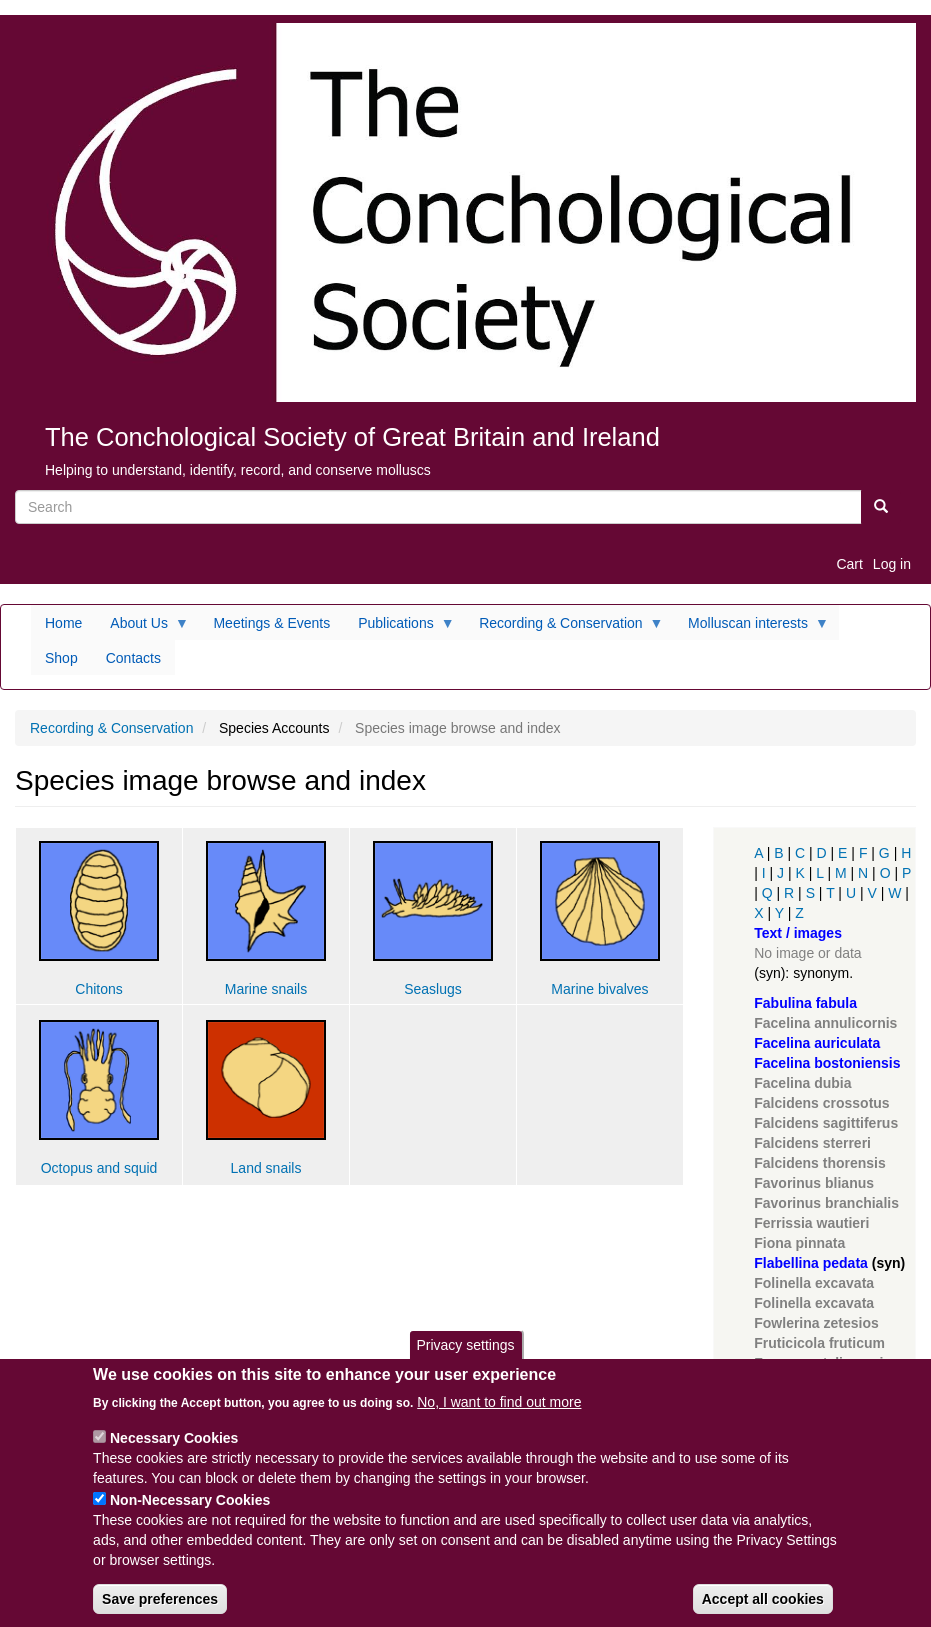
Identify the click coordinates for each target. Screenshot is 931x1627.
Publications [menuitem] (399, 628)
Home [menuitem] (63, 623)
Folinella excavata (814, 1283)
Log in (892, 564)
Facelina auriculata (817, 1043)
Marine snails (266, 989)
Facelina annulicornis (825, 1023)
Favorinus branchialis (826, 1203)
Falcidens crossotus (821, 1103)
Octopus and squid (99, 1168)
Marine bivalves (599, 989)
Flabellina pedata (811, 1263)
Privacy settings (465, 1362)
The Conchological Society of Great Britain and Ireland (352, 437)
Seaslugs (433, 989)
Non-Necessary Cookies (190, 1516)
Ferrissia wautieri (811, 1223)
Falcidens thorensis (819, 1163)
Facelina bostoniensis (827, 1063)
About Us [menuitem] (142, 628)
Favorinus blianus (814, 1183)
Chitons (98, 989)
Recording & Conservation (111, 728)
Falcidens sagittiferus (826, 1123)
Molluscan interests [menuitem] (751, 628)
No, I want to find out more (499, 1418)
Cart (849, 564)
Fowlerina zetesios (816, 1323)
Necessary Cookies (174, 1454)
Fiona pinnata (799, 1243)
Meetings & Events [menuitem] (271, 623)
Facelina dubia (802, 1083)
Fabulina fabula (805, 1003)
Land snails (266, 1168)
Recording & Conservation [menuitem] (564, 628)
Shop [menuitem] (61, 658)
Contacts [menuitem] (133, 658)
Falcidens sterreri (812, 1143)
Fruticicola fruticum (819, 1343)
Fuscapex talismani (818, 1363)
